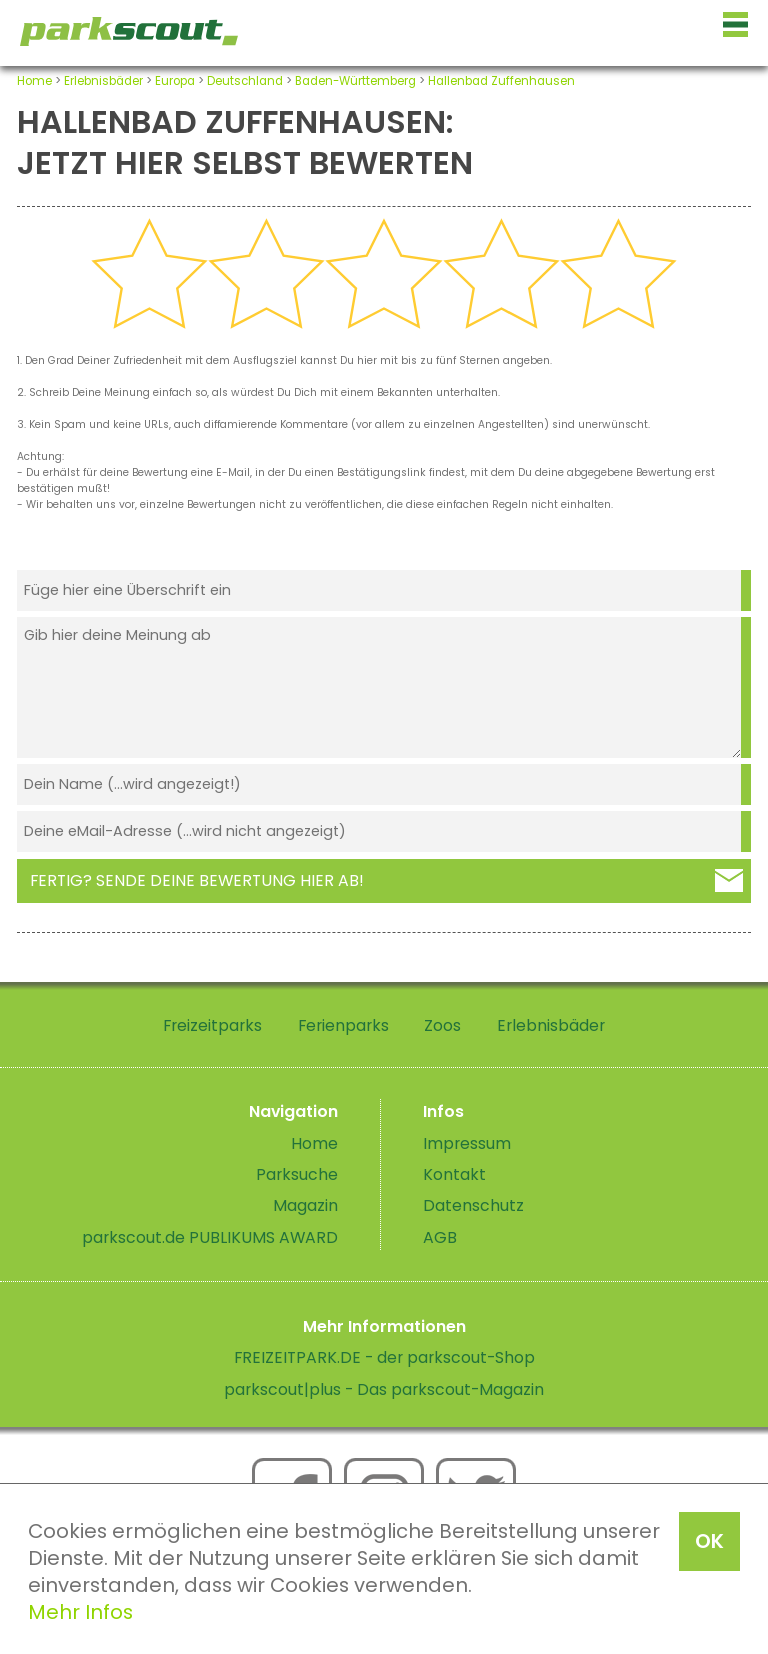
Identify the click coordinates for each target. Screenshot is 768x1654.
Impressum (467, 1143)
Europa (175, 81)
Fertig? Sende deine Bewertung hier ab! (197, 880)
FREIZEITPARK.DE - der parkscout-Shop (384, 1357)
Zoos (442, 1025)
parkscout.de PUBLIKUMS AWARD (210, 1237)
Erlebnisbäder (103, 81)
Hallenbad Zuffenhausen (501, 81)
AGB (440, 1237)
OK (709, 1541)
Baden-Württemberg (355, 81)
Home (34, 81)
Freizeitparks (212, 1025)
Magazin (305, 1205)
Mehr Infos (80, 1612)
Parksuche (297, 1174)
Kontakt (454, 1174)
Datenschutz (473, 1205)
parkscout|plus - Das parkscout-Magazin (384, 1389)
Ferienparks (343, 1025)
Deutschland (245, 81)
